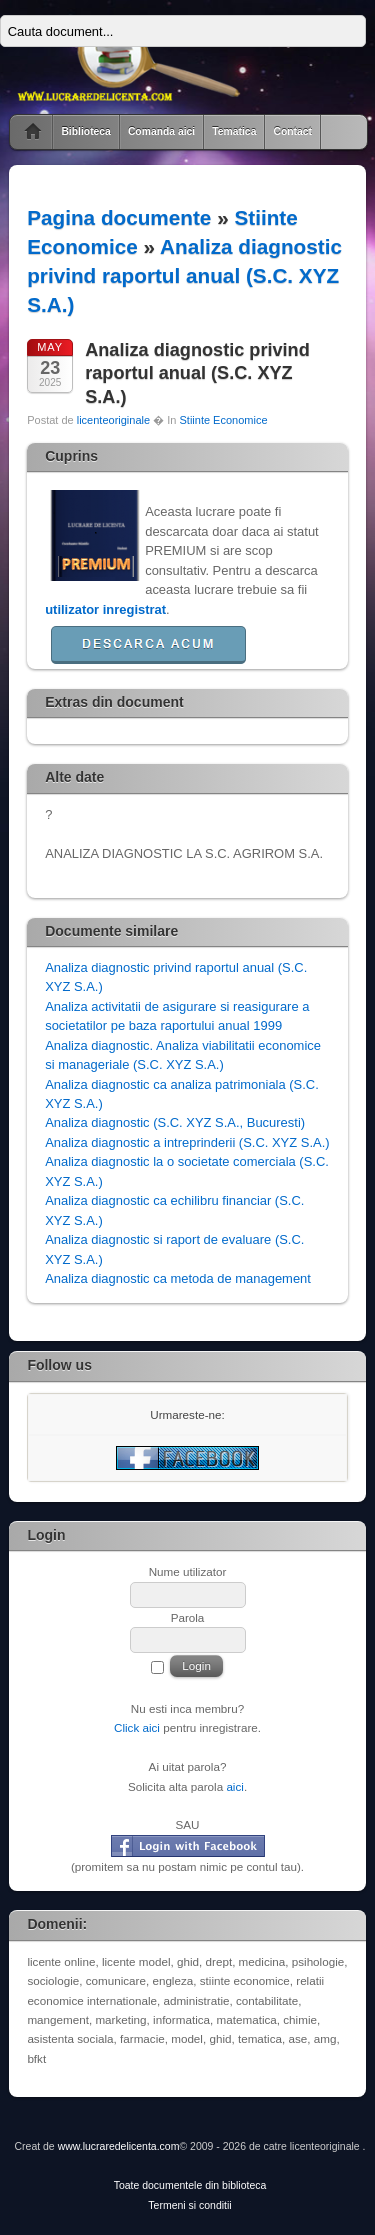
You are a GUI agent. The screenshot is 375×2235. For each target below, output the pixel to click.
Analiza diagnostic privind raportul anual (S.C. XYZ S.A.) (184, 275)
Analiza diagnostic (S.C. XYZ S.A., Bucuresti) (175, 1122)
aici (235, 1786)
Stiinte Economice (223, 420)
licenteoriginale (113, 420)
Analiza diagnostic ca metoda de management (178, 1278)
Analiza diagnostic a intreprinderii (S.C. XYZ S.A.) (187, 1142)
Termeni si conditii (189, 2205)
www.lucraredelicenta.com (119, 2146)
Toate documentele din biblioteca (190, 2185)
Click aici (137, 1727)
